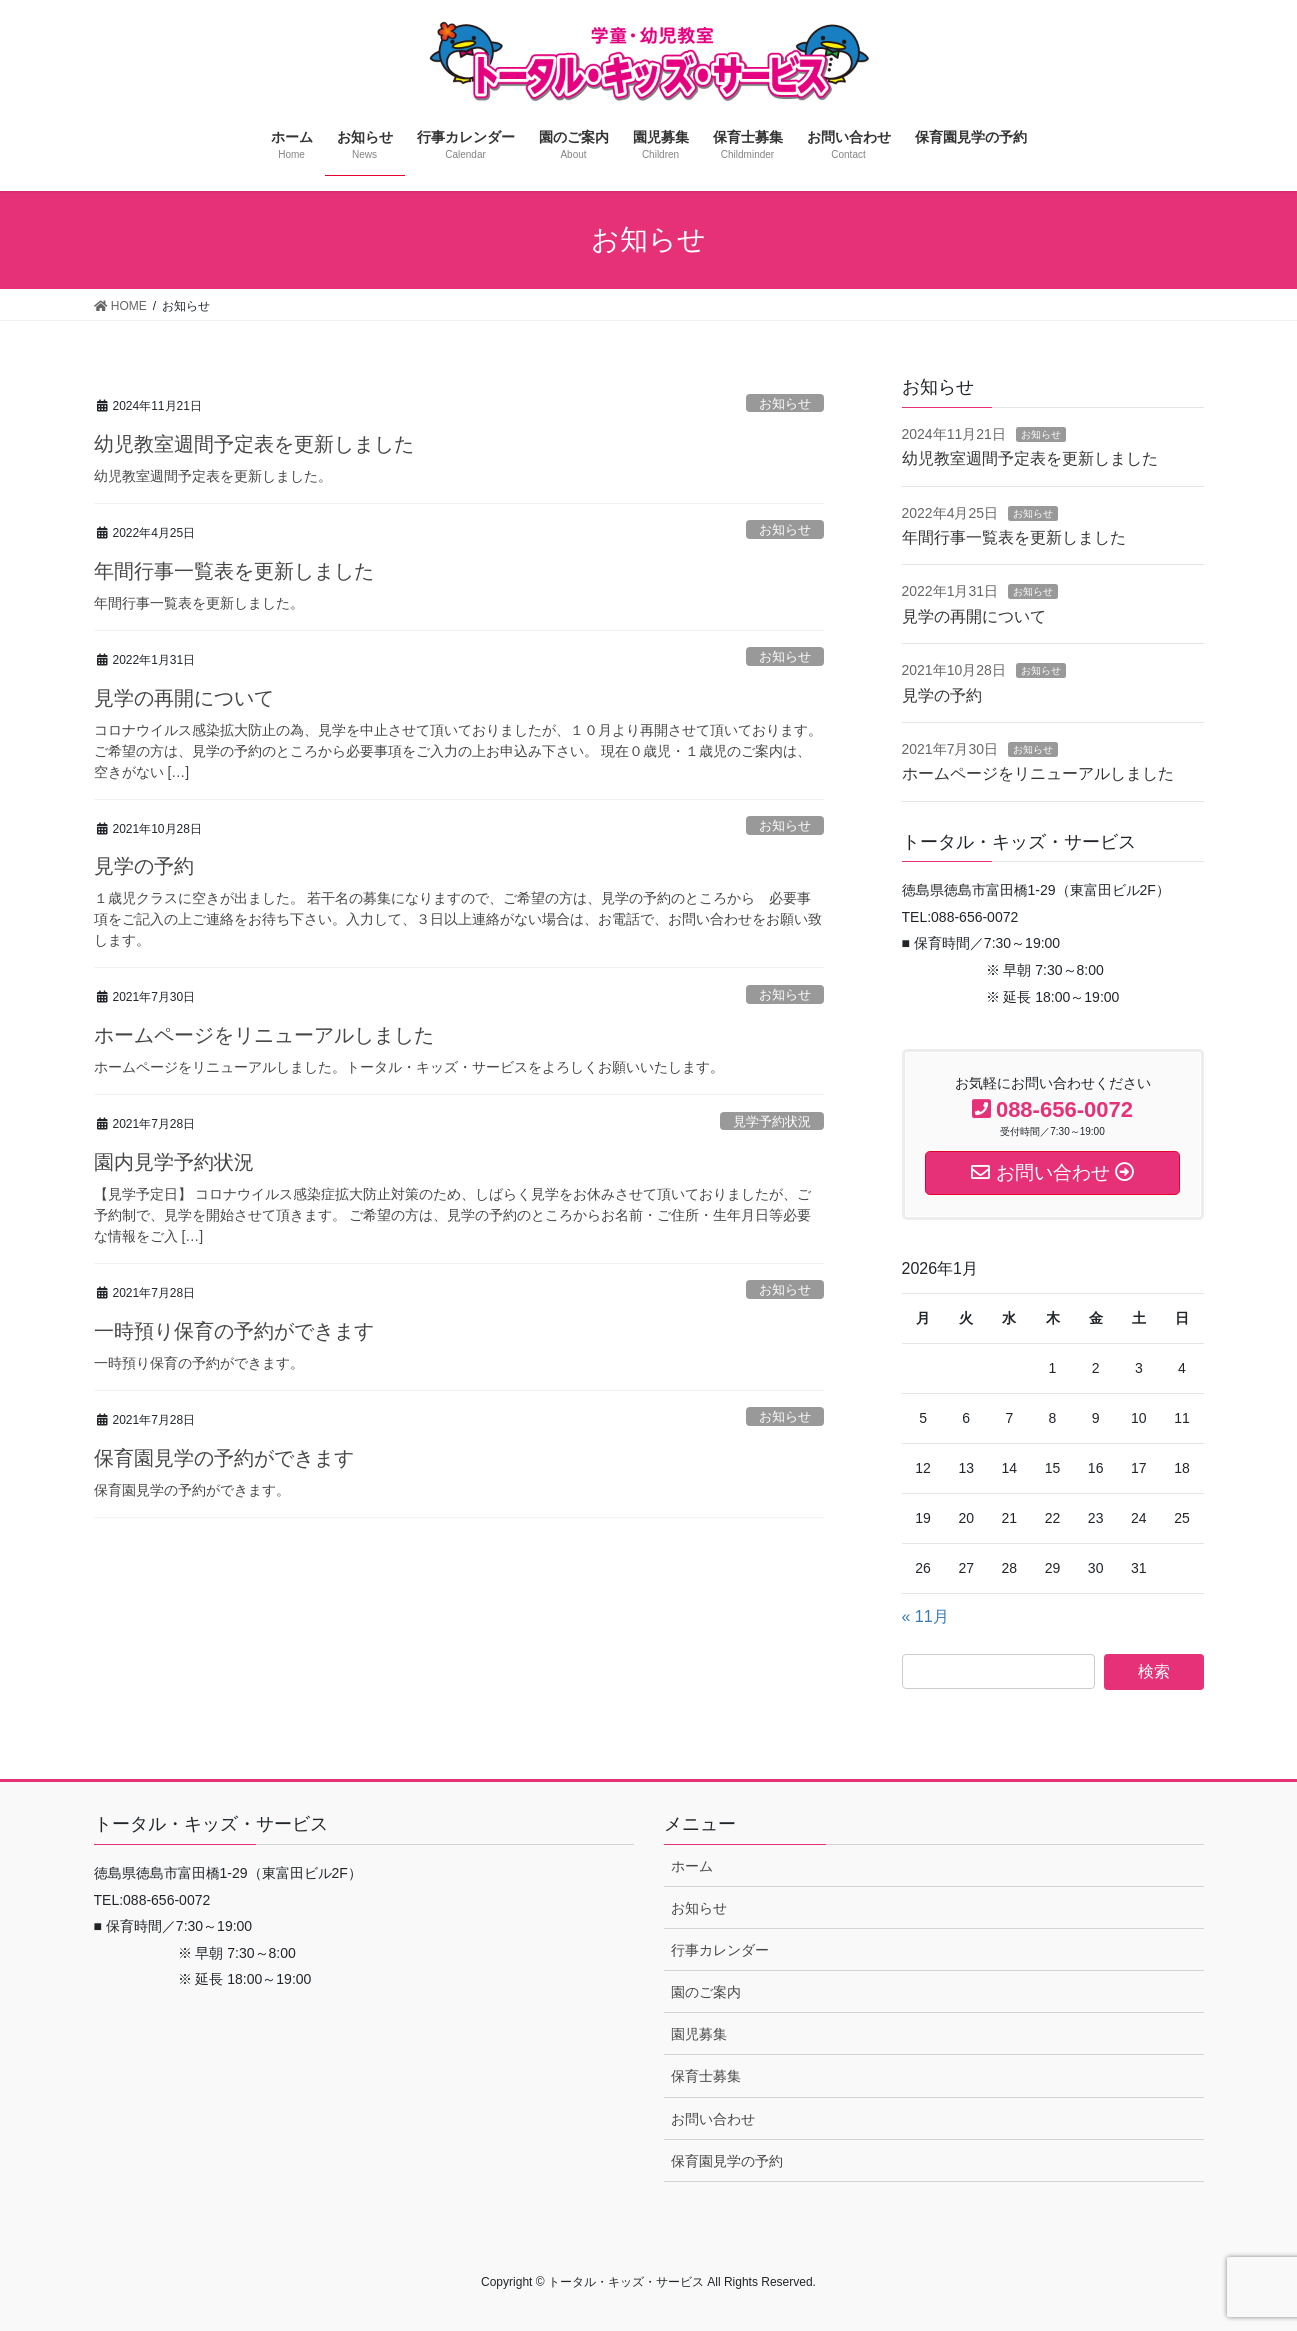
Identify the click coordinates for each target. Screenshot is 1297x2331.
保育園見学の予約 (727, 2161)
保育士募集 (706, 2076)
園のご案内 (706, 1992)
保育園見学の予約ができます (224, 1458)
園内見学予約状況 (174, 1162)
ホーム (692, 1866)
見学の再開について (184, 698)
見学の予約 (144, 866)
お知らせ (785, 403)
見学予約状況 (772, 1121)
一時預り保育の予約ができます (234, 1331)
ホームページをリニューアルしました (264, 1035)
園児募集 (699, 2034)
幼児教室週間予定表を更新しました (254, 444)
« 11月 (925, 1616)
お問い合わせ (713, 2119)
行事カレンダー (720, 1950)
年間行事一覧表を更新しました (234, 571)
